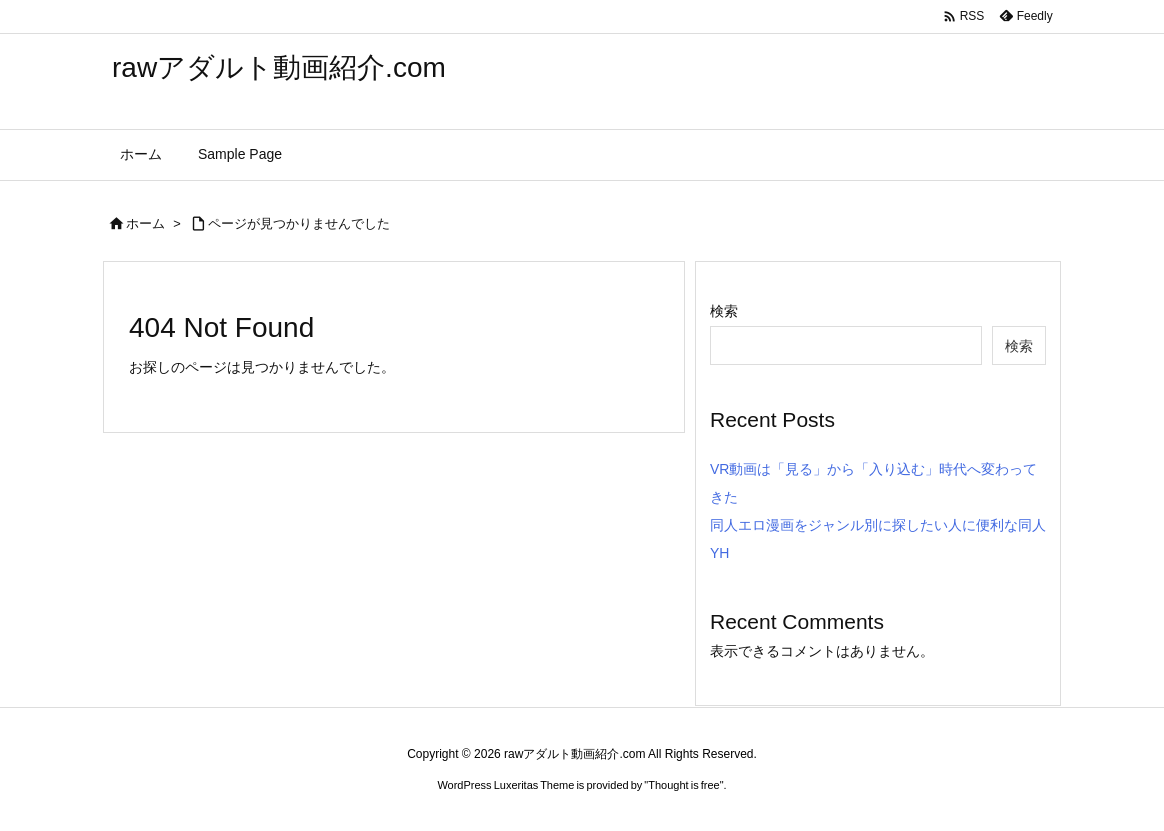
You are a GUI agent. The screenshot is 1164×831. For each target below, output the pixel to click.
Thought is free (683, 785)
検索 (724, 311)
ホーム (145, 223)
